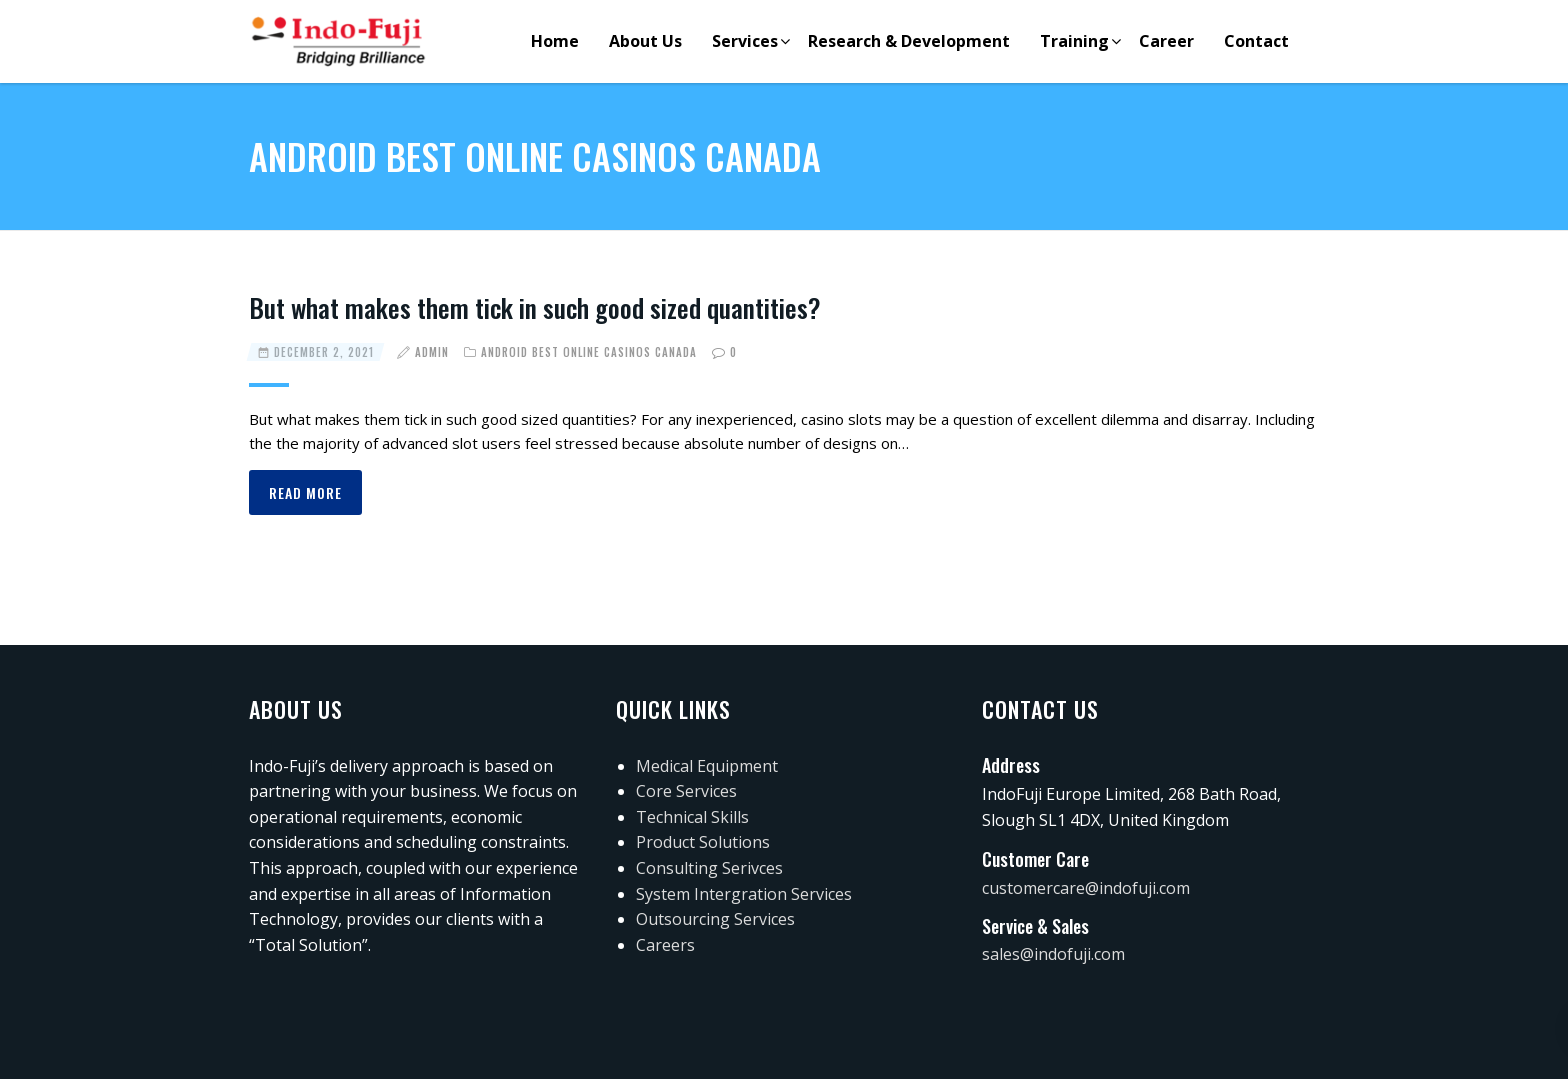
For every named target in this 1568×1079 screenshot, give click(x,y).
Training (1074, 41)
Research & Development (909, 41)
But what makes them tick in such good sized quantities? (535, 307)
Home (555, 41)
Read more (305, 492)
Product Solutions (703, 842)
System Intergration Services (744, 894)
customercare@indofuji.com (1086, 888)
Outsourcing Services (715, 919)
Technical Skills (692, 817)
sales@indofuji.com (1053, 954)
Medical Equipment (707, 766)
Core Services (686, 791)
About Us (645, 41)
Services (745, 41)
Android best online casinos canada (589, 352)
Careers (665, 945)
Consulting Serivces (709, 868)
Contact (1256, 41)
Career (1166, 41)
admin (432, 352)
